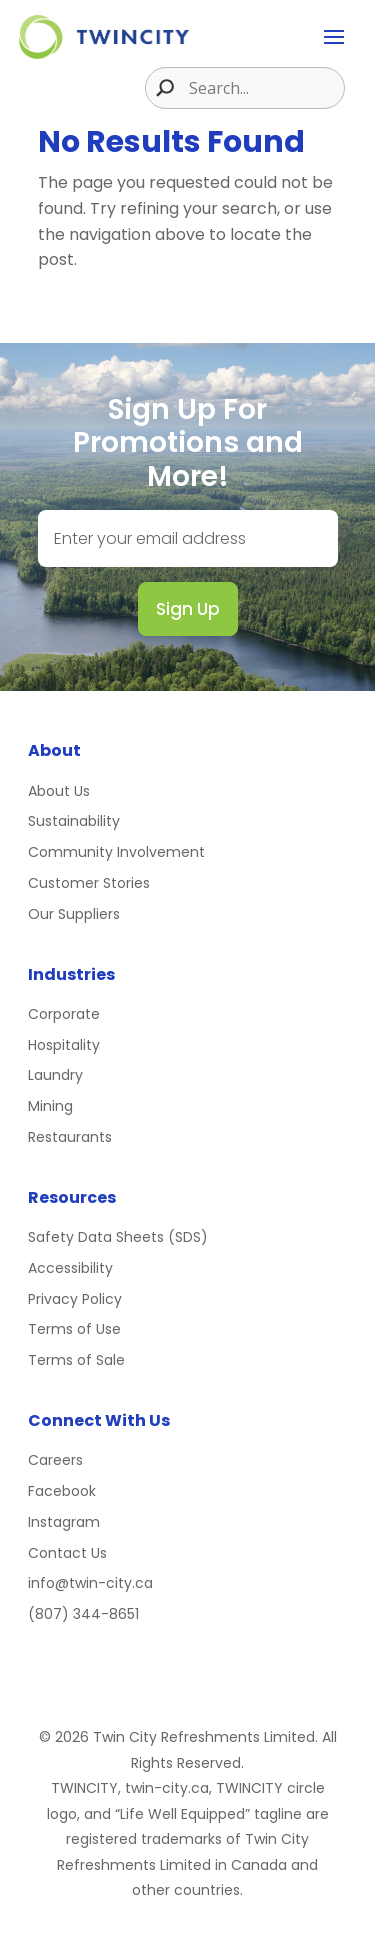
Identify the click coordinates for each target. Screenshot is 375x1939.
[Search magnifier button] (160, 88)
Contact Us (67, 1553)
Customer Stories (89, 883)
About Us (59, 791)
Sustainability (74, 821)
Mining (50, 1106)
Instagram (64, 1522)
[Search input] (264, 88)
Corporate (64, 1014)
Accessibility (70, 1268)
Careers (55, 1460)
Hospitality (64, 1045)
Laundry (55, 1075)
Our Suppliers (74, 914)
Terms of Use (74, 1329)
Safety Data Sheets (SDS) (118, 1237)
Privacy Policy (75, 1299)
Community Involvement (116, 852)
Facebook (62, 1491)
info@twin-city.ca (90, 1583)
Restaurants (70, 1137)
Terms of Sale (76, 1360)
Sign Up (188, 609)
